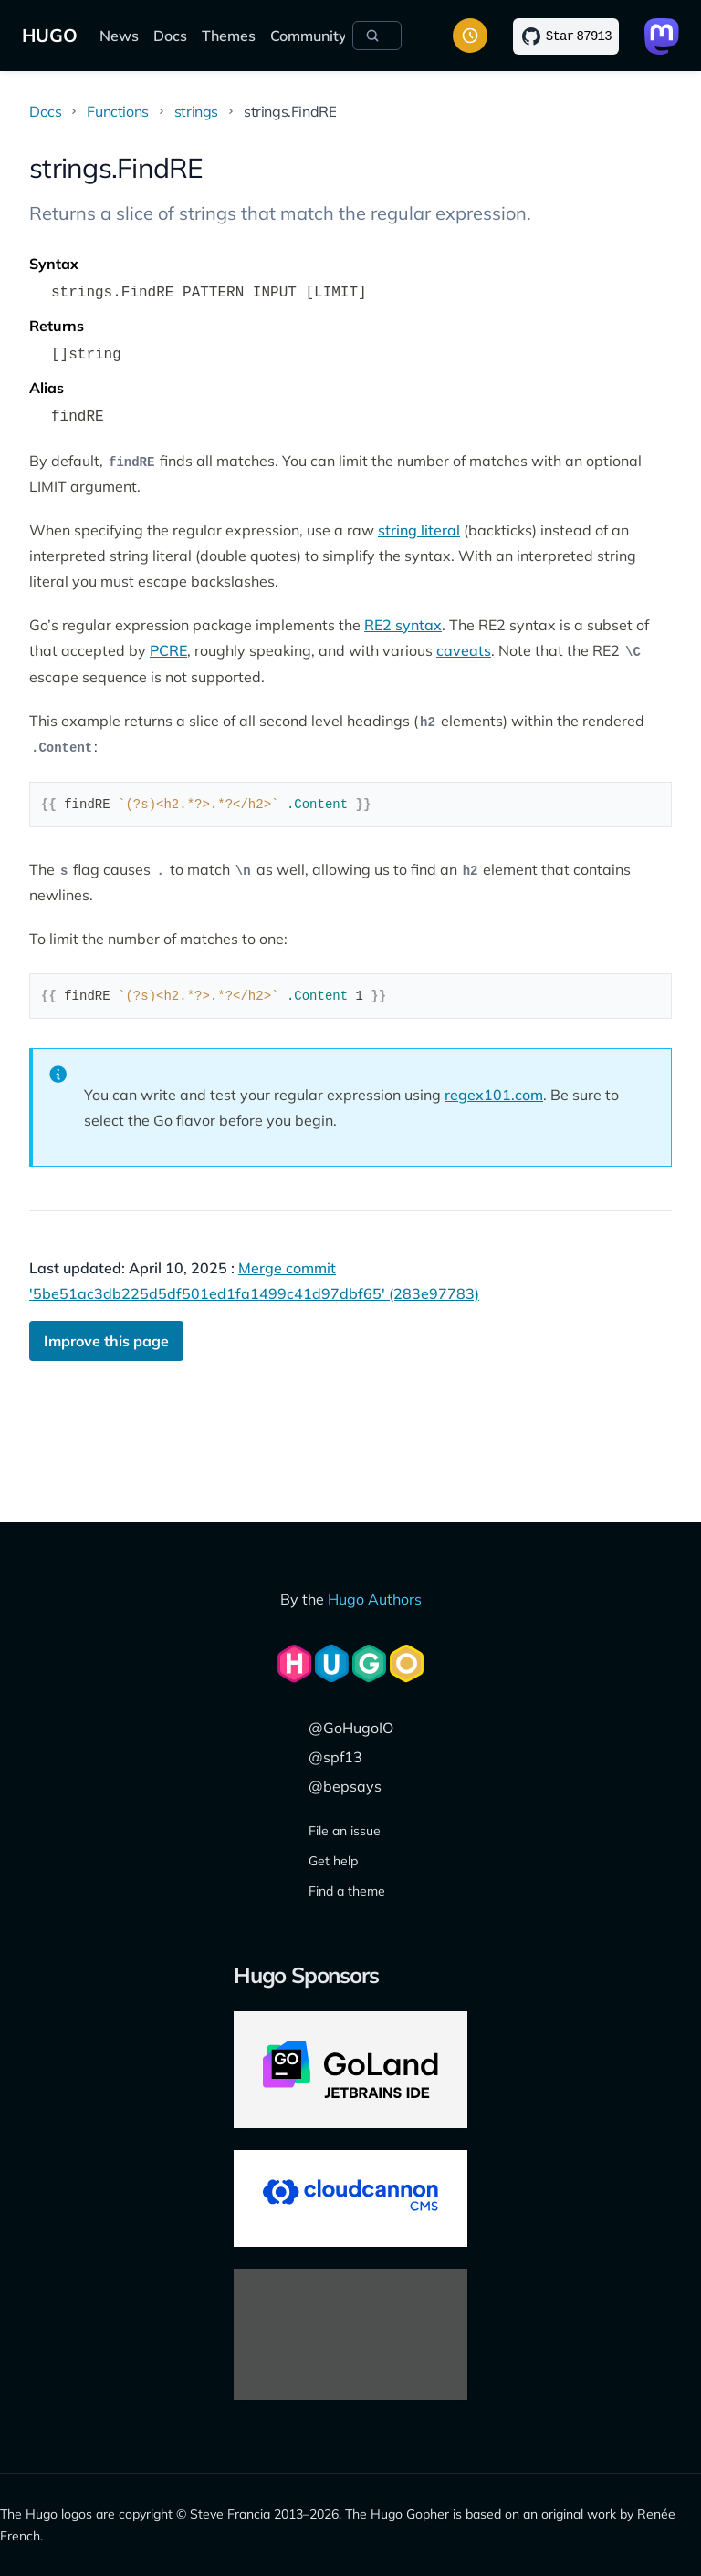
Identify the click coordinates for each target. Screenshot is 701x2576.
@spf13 (335, 1757)
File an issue (345, 1831)
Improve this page (106, 1341)
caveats (463, 650)
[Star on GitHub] (566, 36)
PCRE (168, 650)
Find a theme (347, 1891)
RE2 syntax (403, 625)
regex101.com (494, 1094)
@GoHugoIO (351, 1728)
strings (196, 111)
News (119, 35)
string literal (419, 530)
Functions (117, 111)
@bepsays (345, 1786)
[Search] (377, 35)
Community (308, 35)
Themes (229, 35)
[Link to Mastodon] (661, 36)
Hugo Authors (375, 1599)
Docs (170, 35)
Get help (333, 1861)
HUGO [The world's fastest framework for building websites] (50, 35)
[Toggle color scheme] (470, 35)
